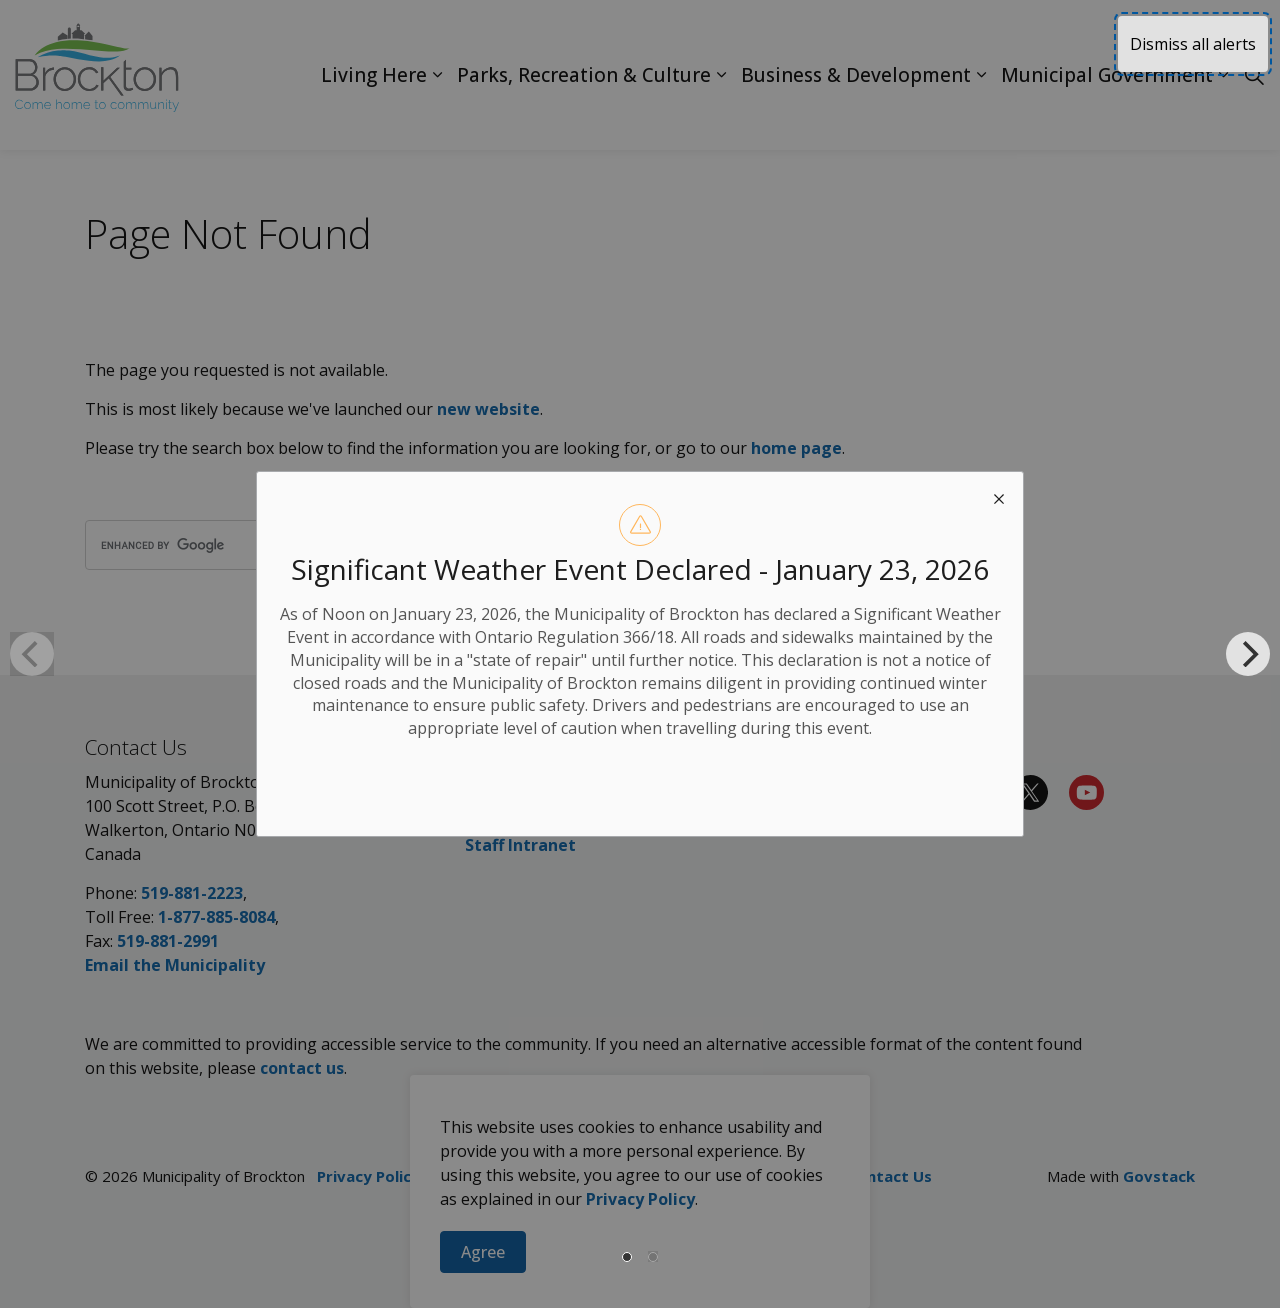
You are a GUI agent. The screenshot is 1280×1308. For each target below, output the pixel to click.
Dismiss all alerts (1193, 44)
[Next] (1248, 654)
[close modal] (999, 496)
